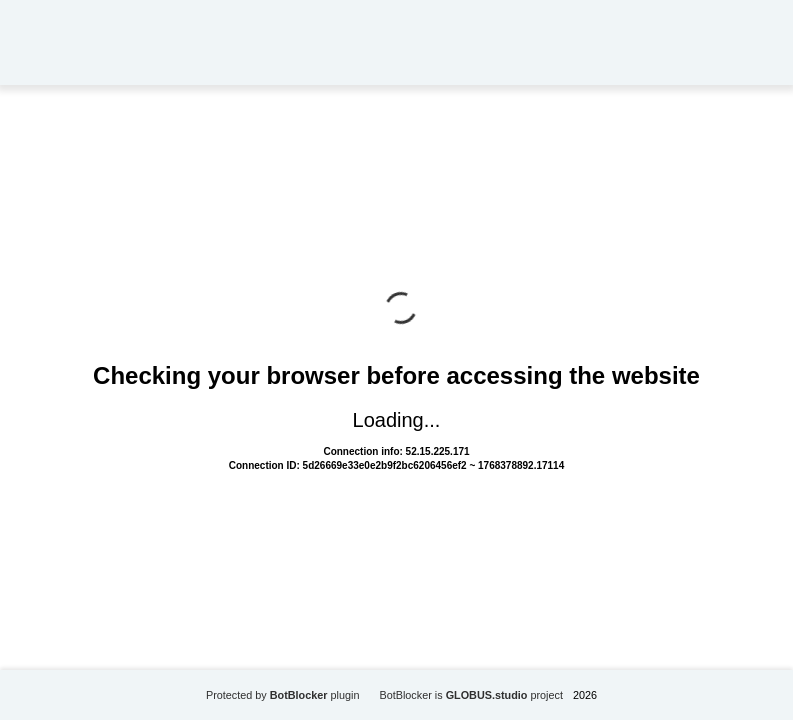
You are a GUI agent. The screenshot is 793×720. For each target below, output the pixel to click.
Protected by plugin (283, 695)
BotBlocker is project (471, 695)
